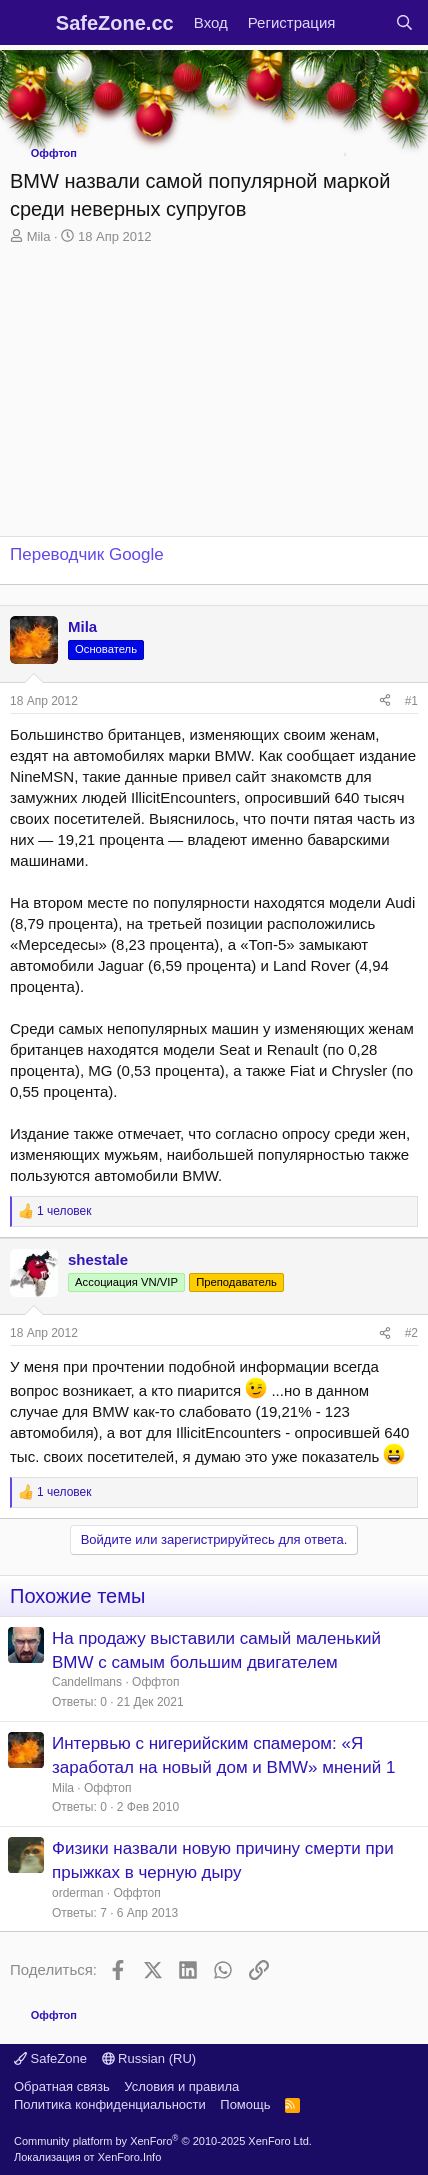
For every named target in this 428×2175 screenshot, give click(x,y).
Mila (39, 236)
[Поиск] (404, 22)
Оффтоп (155, 1682)
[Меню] (27, 23)
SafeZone (50, 2058)
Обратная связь (62, 2086)
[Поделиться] (385, 701)
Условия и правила (181, 2086)
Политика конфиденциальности (110, 2104)
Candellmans (87, 1682)
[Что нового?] (364, 22)
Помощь (245, 2104)
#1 (411, 701)
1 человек (64, 1211)
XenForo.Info (130, 2157)
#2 (411, 1333)
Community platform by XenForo (163, 2141)
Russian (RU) (149, 2058)
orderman (77, 1893)
